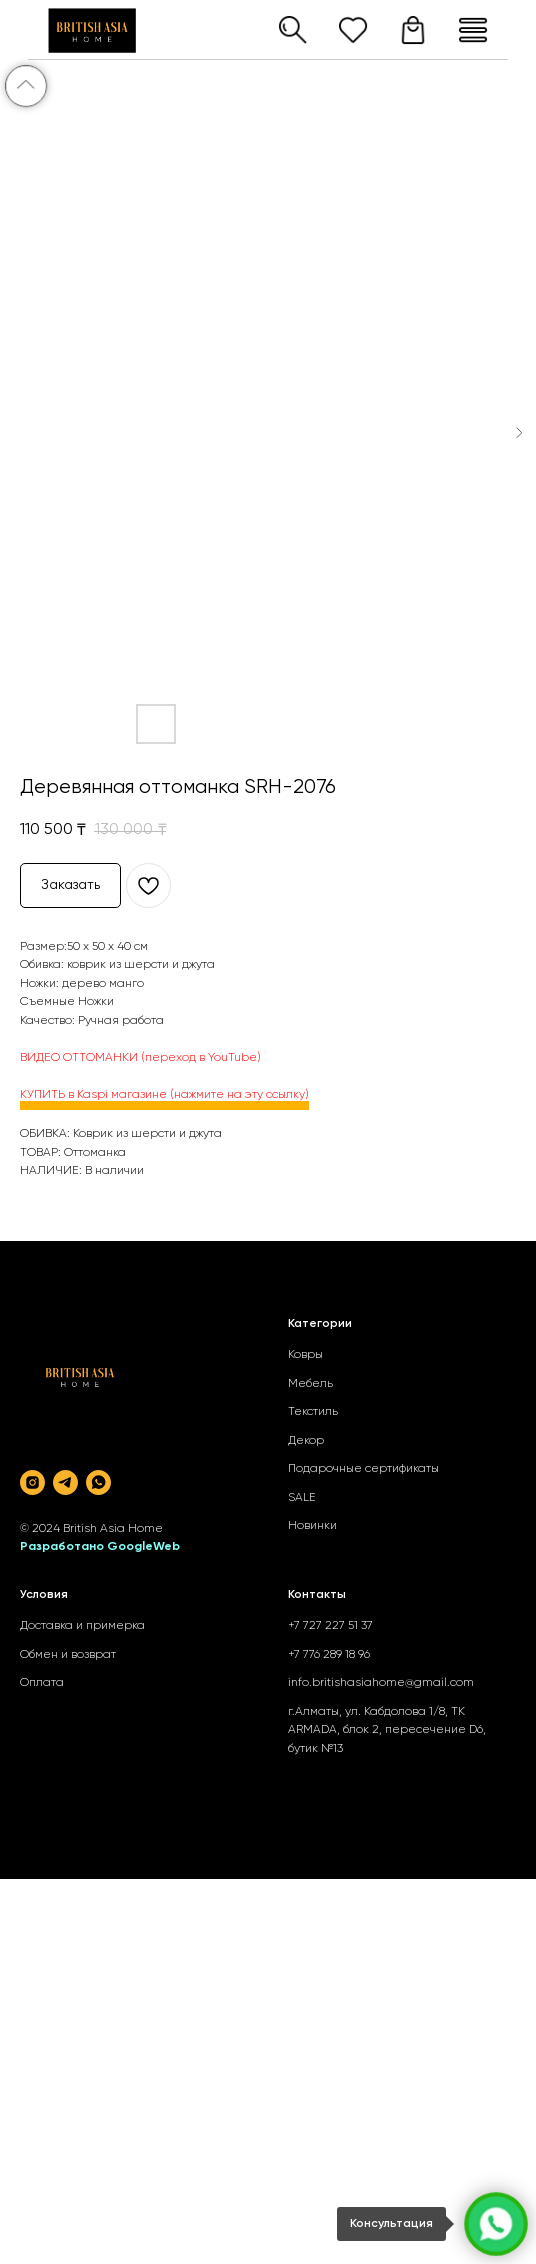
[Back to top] (26, 86)
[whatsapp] (98, 1482)
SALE (302, 1498)
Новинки (312, 1526)
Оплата (42, 1683)
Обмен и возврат (68, 1655)
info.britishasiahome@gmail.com (381, 1683)
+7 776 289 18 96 (329, 1655)
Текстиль (313, 1412)
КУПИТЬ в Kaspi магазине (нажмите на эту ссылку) (164, 1095)
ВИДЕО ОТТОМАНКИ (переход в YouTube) (140, 1058)
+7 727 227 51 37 (330, 1626)
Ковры (305, 1355)
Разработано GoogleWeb (100, 1547)
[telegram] (65, 1482)
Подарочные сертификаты (363, 1469)
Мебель (310, 1384)
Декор (306, 1441)
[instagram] (32, 1482)
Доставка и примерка (82, 1626)
